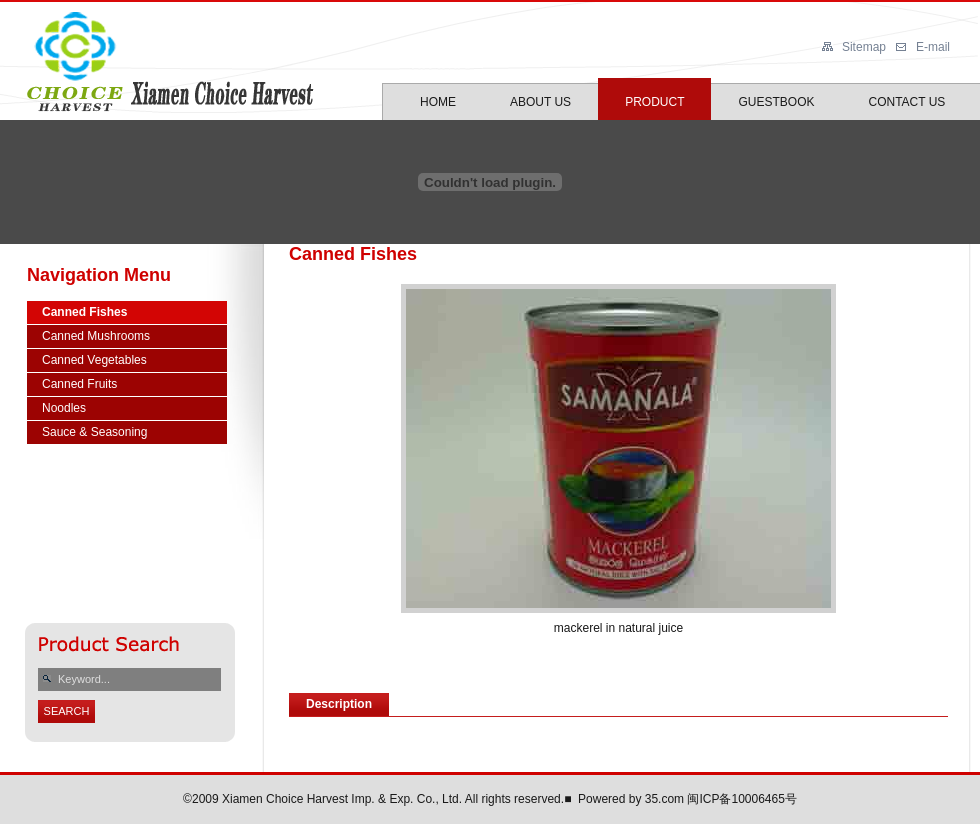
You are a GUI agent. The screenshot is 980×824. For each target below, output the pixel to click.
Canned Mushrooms (96, 336)
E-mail (933, 47)
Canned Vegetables (94, 360)
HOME (438, 102)
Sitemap (864, 47)
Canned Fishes (84, 312)
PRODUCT (654, 102)
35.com (664, 799)
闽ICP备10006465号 (741, 799)
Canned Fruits (79, 384)
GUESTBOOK (776, 102)
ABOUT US (540, 102)
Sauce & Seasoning (94, 432)
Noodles (64, 408)
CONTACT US (906, 102)
